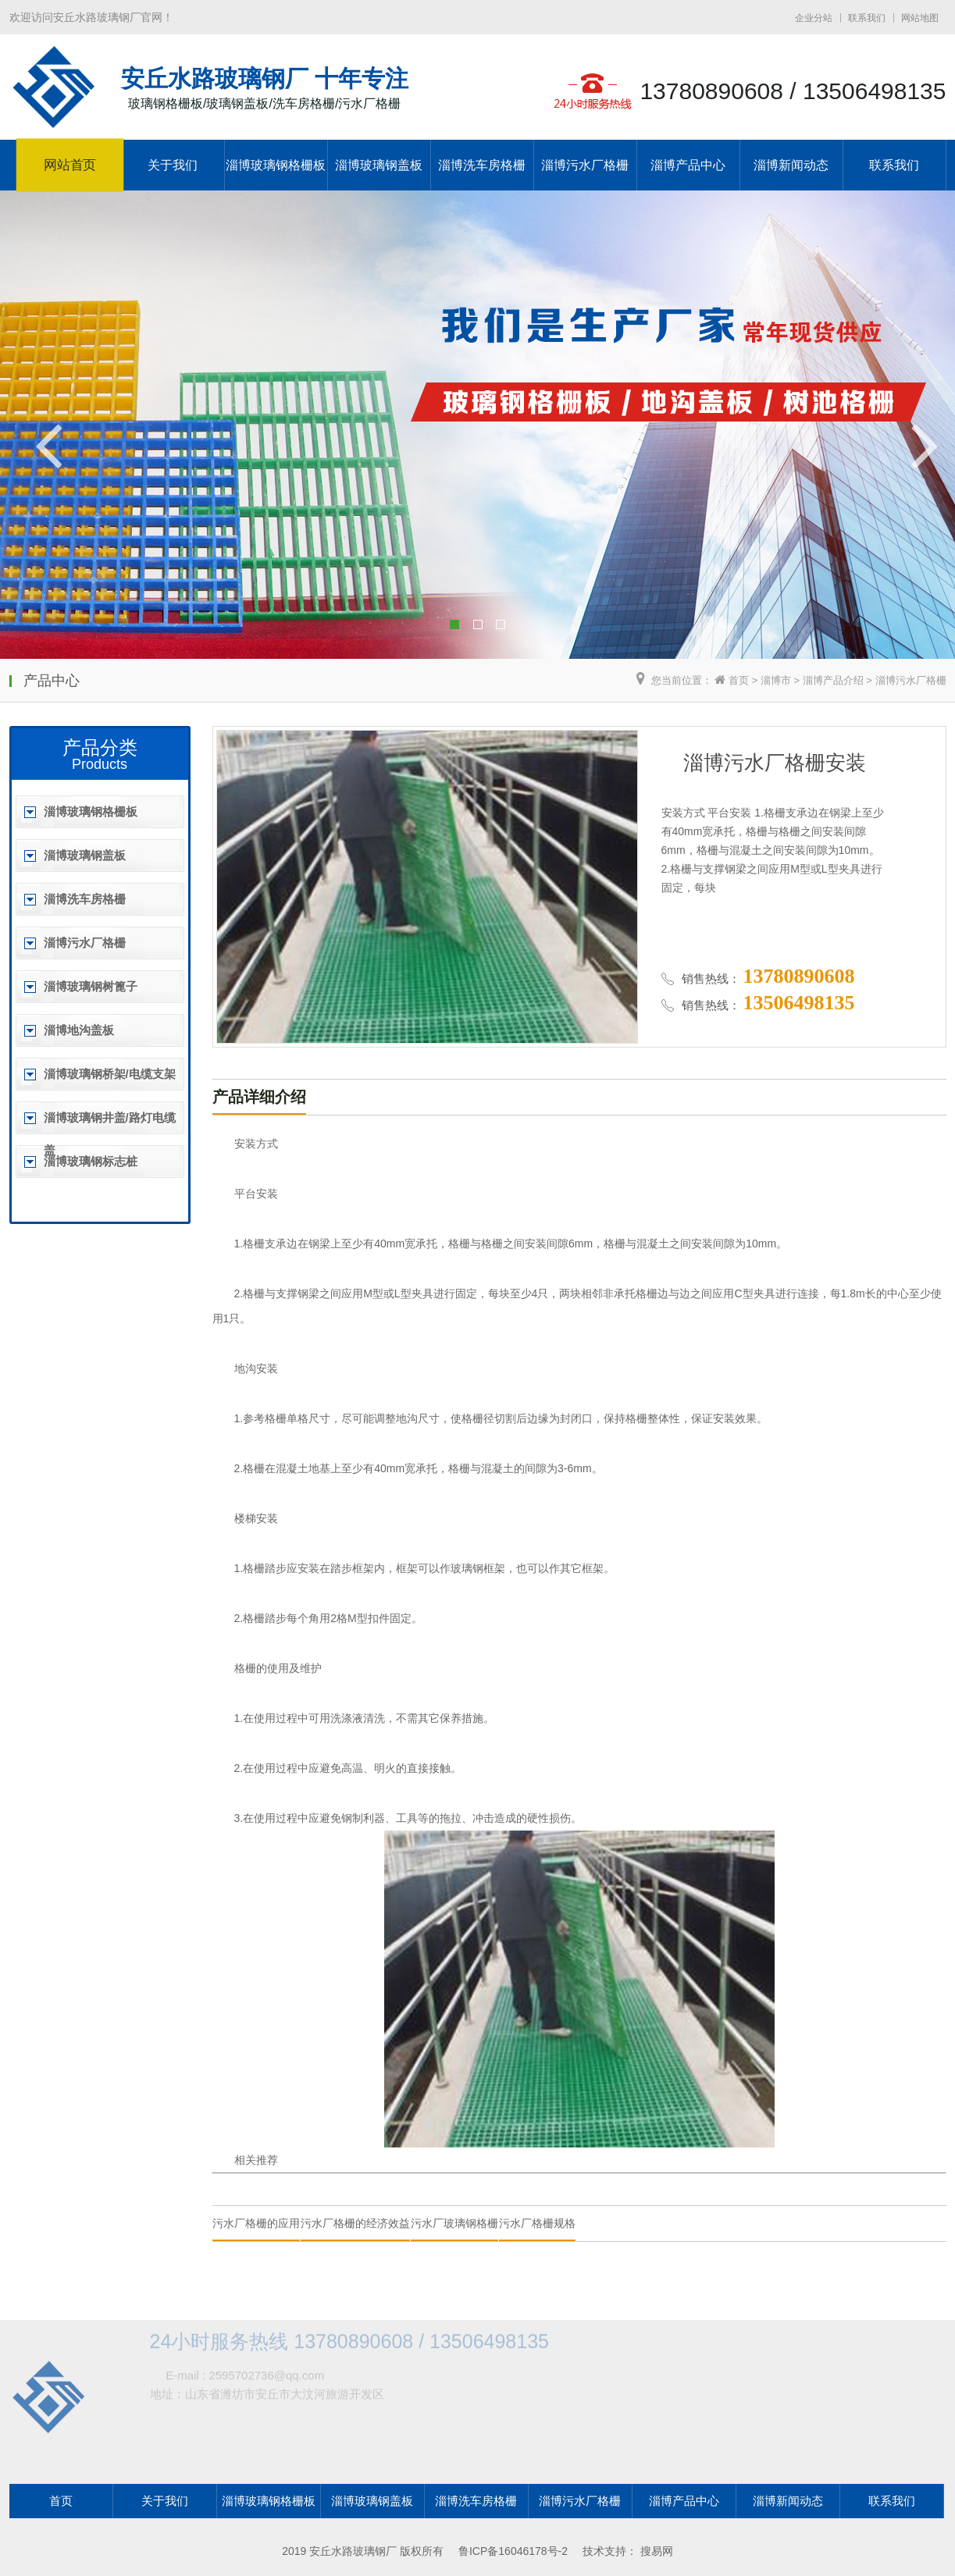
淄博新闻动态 (791, 165)
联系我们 (867, 18)
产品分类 (99, 747)
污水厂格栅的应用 (256, 2223)
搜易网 (656, 2551)
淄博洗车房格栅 (482, 165)
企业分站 (813, 18)
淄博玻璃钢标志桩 (90, 1161)
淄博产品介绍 (833, 680)
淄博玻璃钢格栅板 (276, 165)
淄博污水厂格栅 (585, 165)
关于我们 (173, 165)
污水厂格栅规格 (537, 2223)
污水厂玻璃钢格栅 (454, 2223)
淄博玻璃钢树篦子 (90, 986)
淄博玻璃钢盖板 (378, 165)
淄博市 (776, 680)
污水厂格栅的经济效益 (355, 2223)
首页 (739, 680)
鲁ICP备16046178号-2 (513, 2551)
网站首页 (69, 165)
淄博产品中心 (687, 165)
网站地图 (920, 18)
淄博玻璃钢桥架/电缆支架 (110, 1073)
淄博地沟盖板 (79, 1030)
